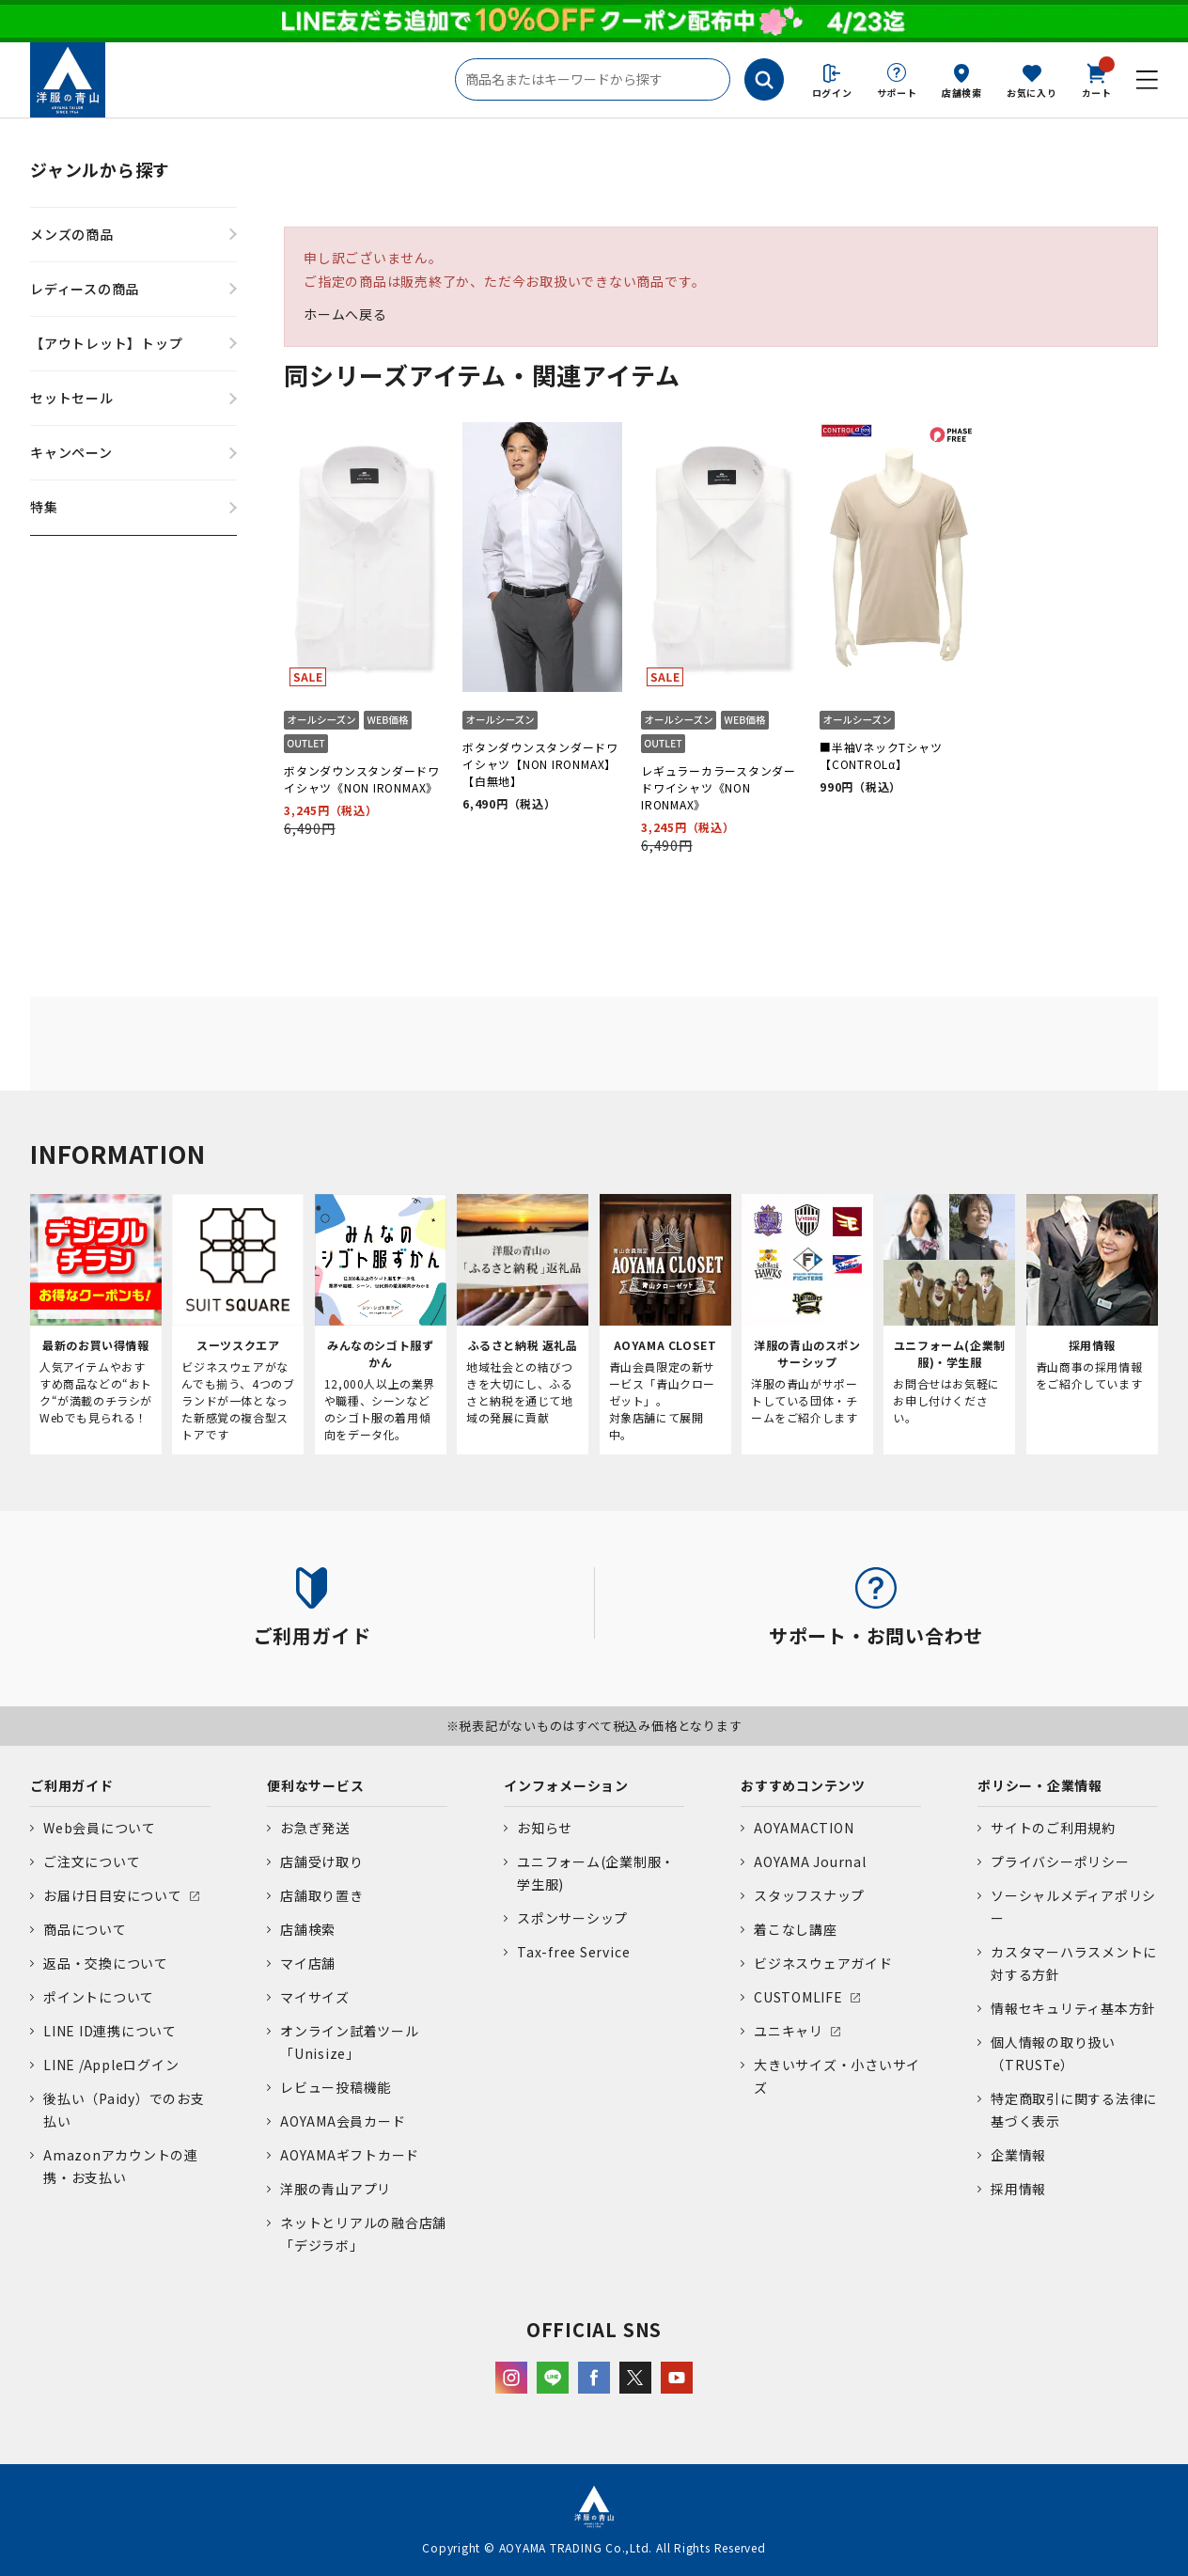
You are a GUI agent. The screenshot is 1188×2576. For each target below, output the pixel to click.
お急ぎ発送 (315, 1827)
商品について (85, 1929)
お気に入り (1032, 93)
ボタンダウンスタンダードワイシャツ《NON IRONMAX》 (362, 778)
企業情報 (1018, 2154)
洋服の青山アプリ (335, 2188)
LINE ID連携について (110, 2030)
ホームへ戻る (345, 314)
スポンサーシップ (572, 1917)
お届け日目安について (112, 1895)
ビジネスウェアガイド (823, 1963)
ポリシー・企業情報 (1039, 1785)
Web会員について (99, 1827)
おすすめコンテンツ (803, 1785)
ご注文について (91, 1861)
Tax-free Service (573, 1951)
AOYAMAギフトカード (349, 2154)
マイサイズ (315, 1996)
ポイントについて (98, 1996)
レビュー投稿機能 (335, 2087)
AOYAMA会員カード (342, 2121)
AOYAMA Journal (810, 1861)
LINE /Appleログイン (111, 2064)
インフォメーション (566, 1785)
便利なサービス (315, 1785)
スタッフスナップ (809, 1895)
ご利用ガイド (72, 1785)
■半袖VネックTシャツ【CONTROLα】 (881, 755)
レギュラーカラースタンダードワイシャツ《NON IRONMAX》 (718, 787)
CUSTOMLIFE (798, 1996)
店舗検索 (962, 93)
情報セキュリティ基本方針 (1073, 2008)
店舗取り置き (322, 1895)
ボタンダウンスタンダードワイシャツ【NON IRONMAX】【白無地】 (540, 764)
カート (1097, 79)
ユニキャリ (788, 2030)
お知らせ (544, 1827)
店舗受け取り (322, 1861)
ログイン (832, 93)
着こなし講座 (795, 1929)
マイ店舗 (308, 1963)
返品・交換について (105, 1963)
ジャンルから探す (100, 169)
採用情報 (1018, 2188)
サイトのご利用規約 (1053, 1827)
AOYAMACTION (803, 1827)
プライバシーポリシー (1060, 1861)
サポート (897, 93)
